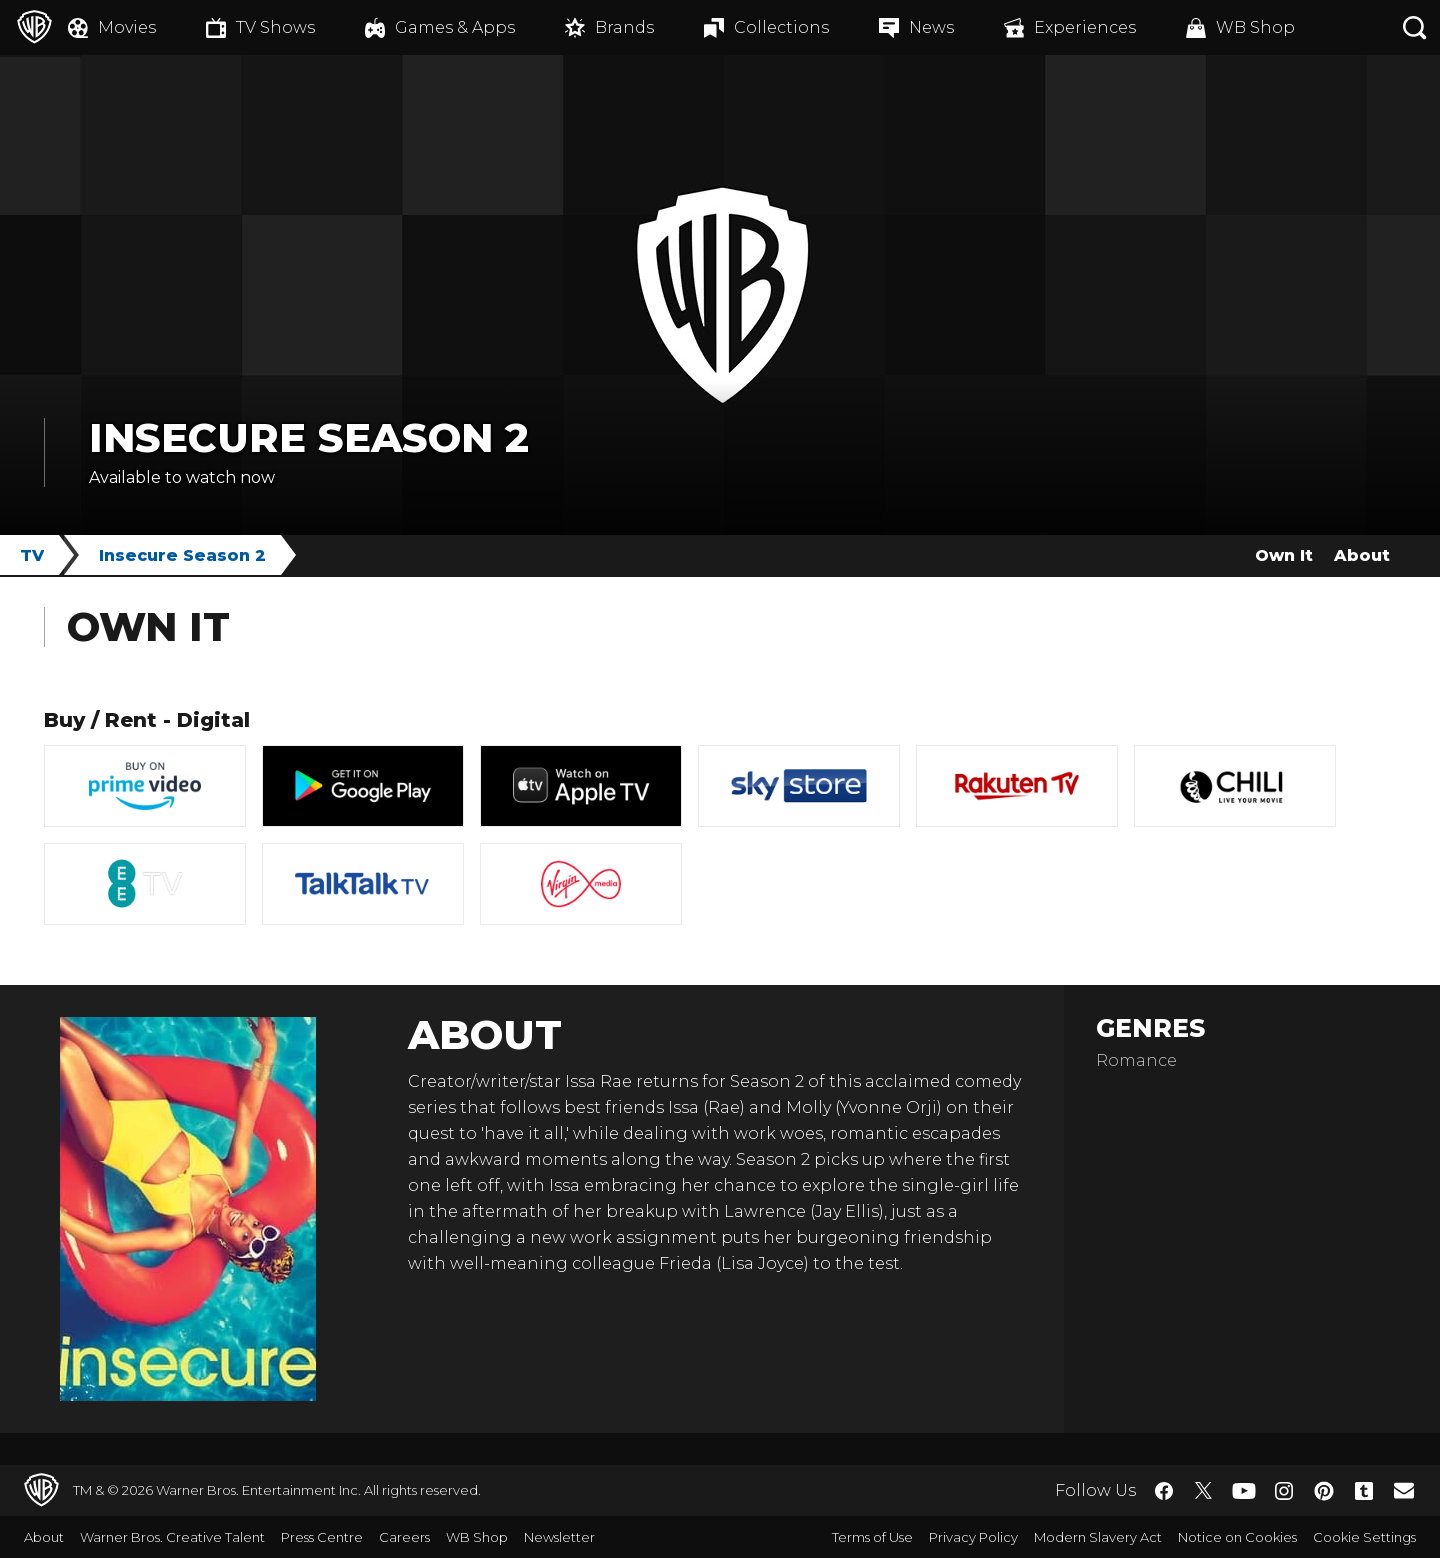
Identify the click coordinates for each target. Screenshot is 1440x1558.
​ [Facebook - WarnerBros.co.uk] (1164, 1491)
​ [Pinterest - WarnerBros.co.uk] (1324, 1491)
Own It (1284, 555)
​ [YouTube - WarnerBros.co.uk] (1244, 1490)
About (1362, 555)
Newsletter (559, 1537)
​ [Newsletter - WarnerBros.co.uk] (1404, 1490)
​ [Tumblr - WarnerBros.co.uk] (1364, 1491)
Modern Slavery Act (1098, 1537)
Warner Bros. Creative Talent (172, 1537)
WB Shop (477, 1537)
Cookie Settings (1364, 1537)
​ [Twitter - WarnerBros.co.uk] (1204, 1491)
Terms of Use (872, 1537)
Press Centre (322, 1537)
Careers (404, 1537)
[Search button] (1415, 27)
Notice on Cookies (1237, 1537)
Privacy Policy (973, 1537)
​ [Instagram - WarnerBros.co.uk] (1284, 1491)
